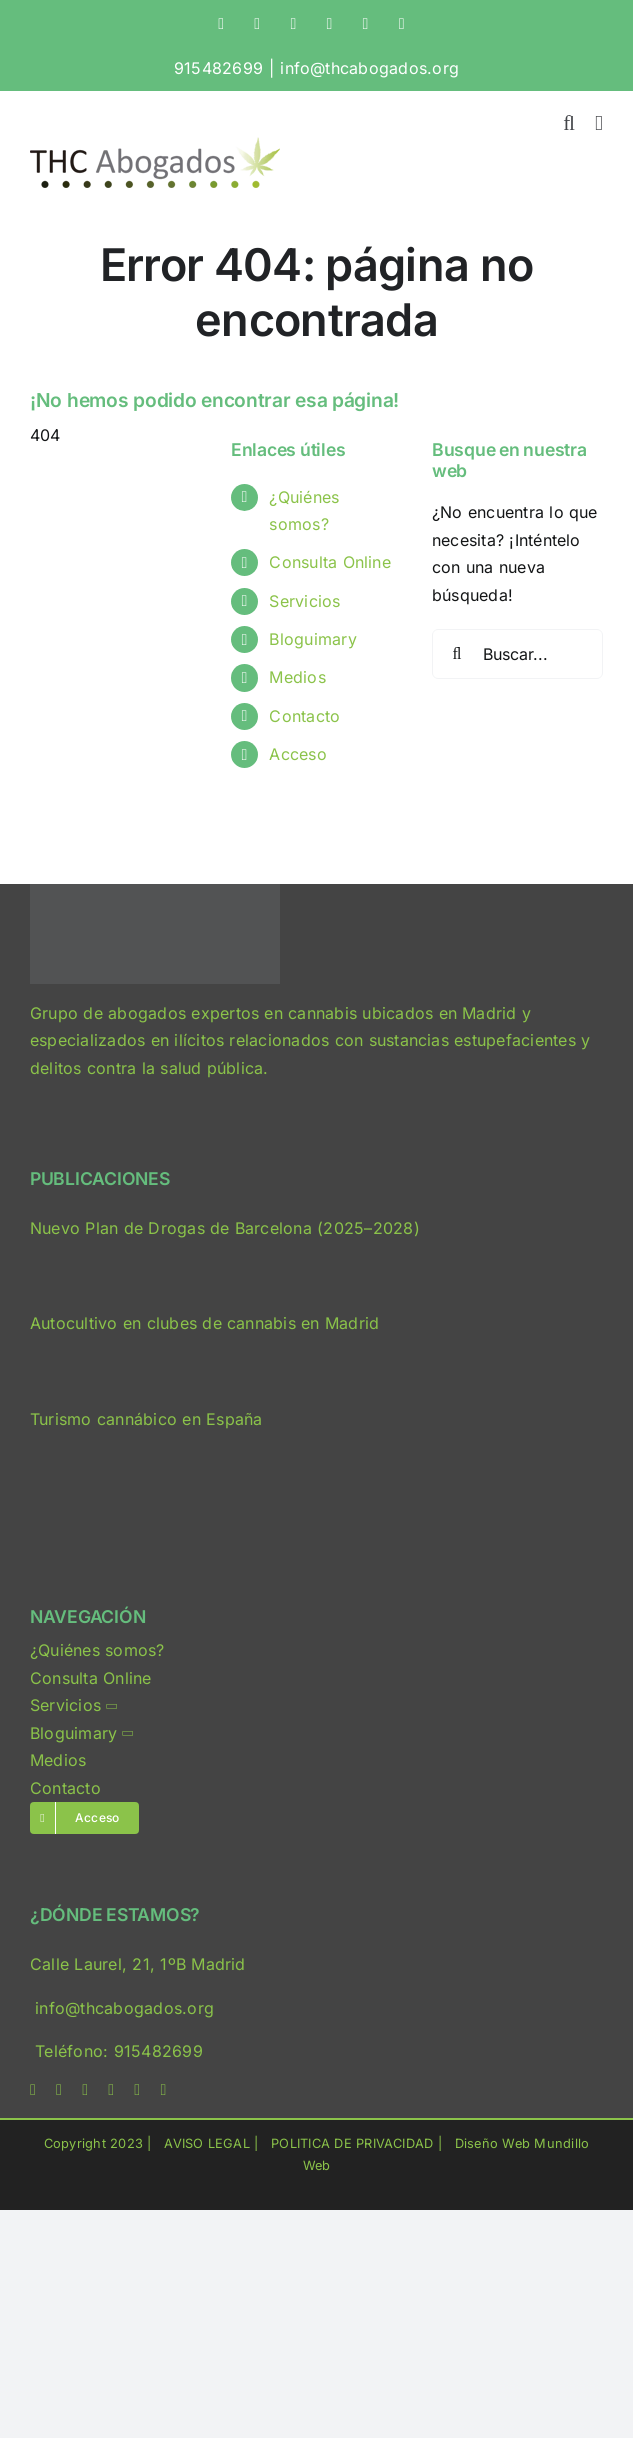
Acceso (297, 754)
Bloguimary (312, 639)
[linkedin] (111, 2090)
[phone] (163, 2090)
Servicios (304, 601)
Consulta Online (330, 562)
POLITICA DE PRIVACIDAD (352, 2143)
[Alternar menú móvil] (599, 123)
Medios (297, 677)
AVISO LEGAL (207, 2143)
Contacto (304, 716)
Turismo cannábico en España (146, 1419)
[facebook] (33, 2090)
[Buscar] (457, 654)
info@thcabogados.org (369, 68)
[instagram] (85, 2090)
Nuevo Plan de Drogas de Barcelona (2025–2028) (225, 1228)
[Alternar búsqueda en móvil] (569, 123)
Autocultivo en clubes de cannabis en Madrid (204, 1323)
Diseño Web (492, 2143)
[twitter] (59, 2090)
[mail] (137, 2090)
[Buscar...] (517, 654)
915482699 (218, 68)
